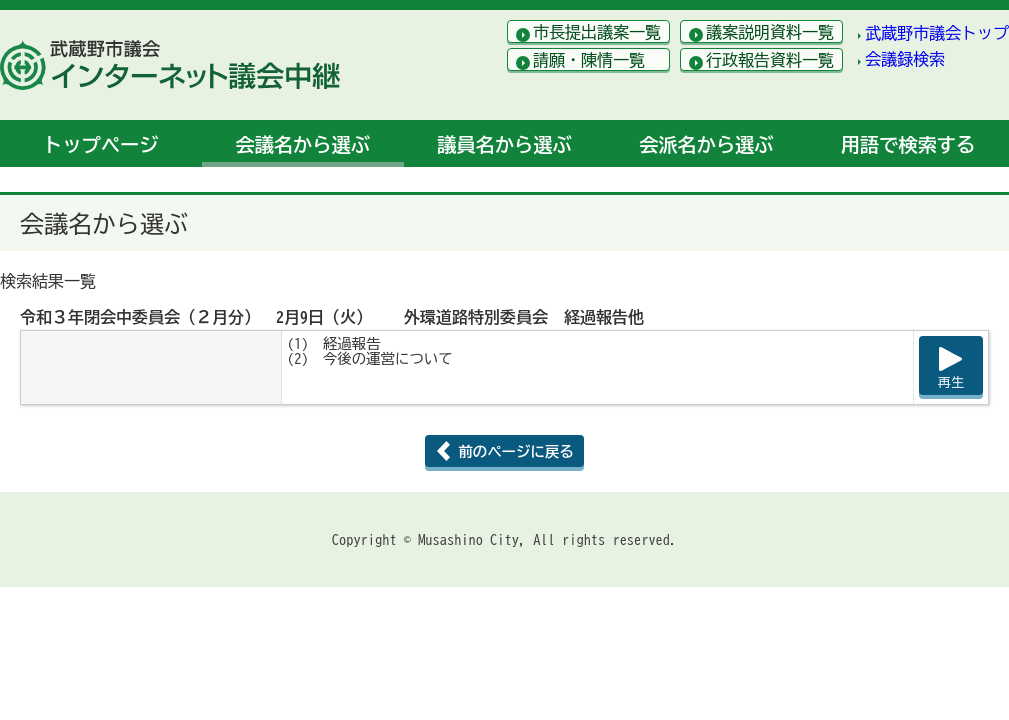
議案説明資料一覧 (770, 32)
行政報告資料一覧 (770, 60)
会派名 (706, 144)
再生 (951, 382)
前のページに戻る (515, 451)
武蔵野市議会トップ (937, 33)
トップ (100, 144)
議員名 (504, 144)
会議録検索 (905, 59)
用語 (908, 144)
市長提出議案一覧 (597, 32)
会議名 (303, 144)
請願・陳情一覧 (589, 60)
